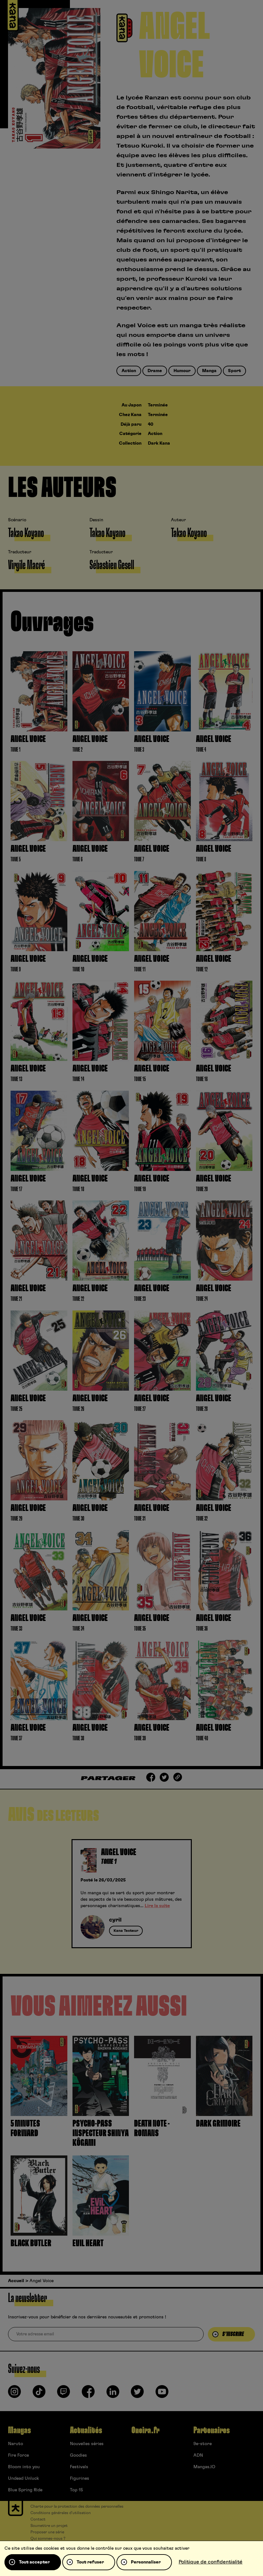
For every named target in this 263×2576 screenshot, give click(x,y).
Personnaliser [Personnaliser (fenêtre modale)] (146, 2562)
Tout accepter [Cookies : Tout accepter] (34, 2562)
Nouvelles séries (87, 2444)
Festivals (79, 2467)
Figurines (79, 2478)
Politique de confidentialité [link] (210, 2561)
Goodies (78, 2455)
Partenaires (211, 2430)
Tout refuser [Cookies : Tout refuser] (90, 2562)
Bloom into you (24, 2467)
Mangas (19, 2430)
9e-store (202, 2444)
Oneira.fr (145, 2430)
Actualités (86, 2430)
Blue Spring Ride (25, 2490)
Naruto (15, 2444)
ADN (198, 2455)
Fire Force (18, 2455)
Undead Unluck (23, 2478)
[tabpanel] (131, 1893)
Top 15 (76, 2490)
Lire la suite (157, 1906)
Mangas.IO (204, 2467)
